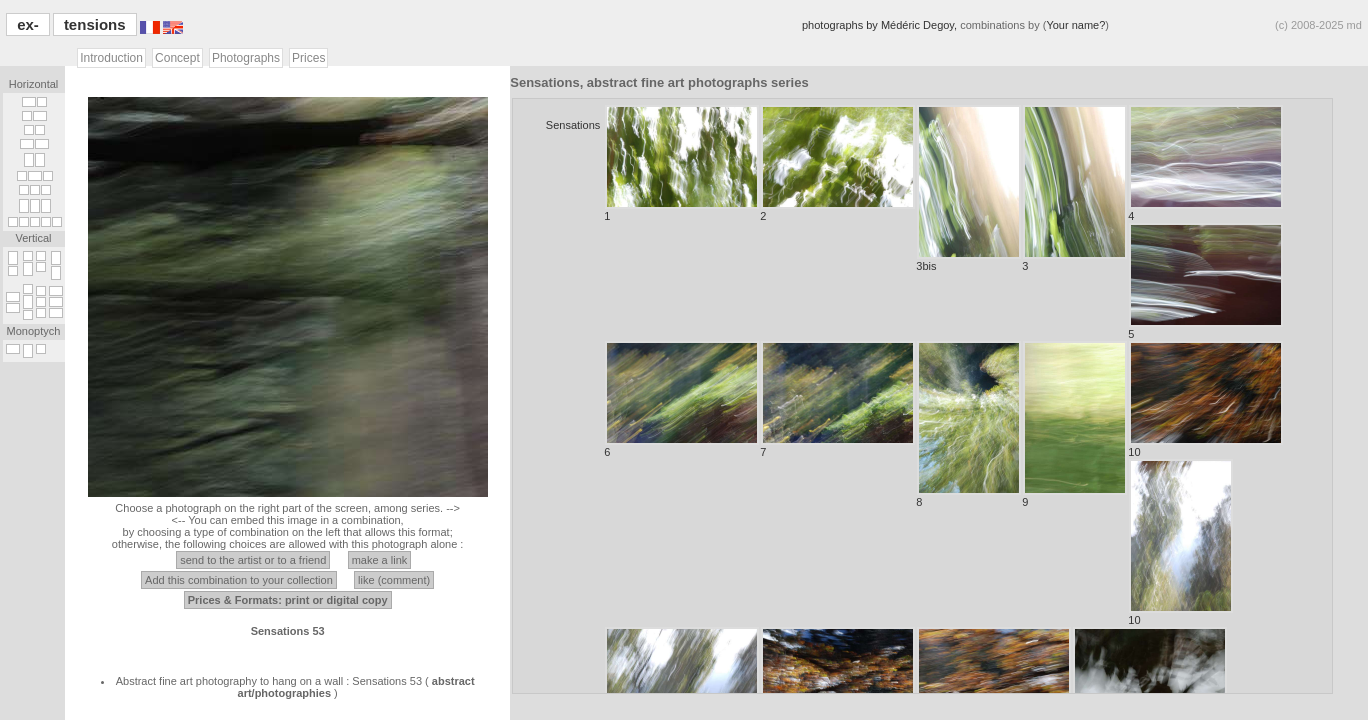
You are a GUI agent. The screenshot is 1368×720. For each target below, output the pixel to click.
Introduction (111, 58)
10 (1205, 399)
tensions (95, 24)
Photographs (246, 58)
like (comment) (394, 580)
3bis (968, 188)
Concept (177, 58)
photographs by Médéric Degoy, (881, 25)
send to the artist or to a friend (253, 560)
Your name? (1075, 25)
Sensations (573, 125)
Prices (308, 58)
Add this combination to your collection (239, 580)
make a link (380, 560)
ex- (28, 24)
